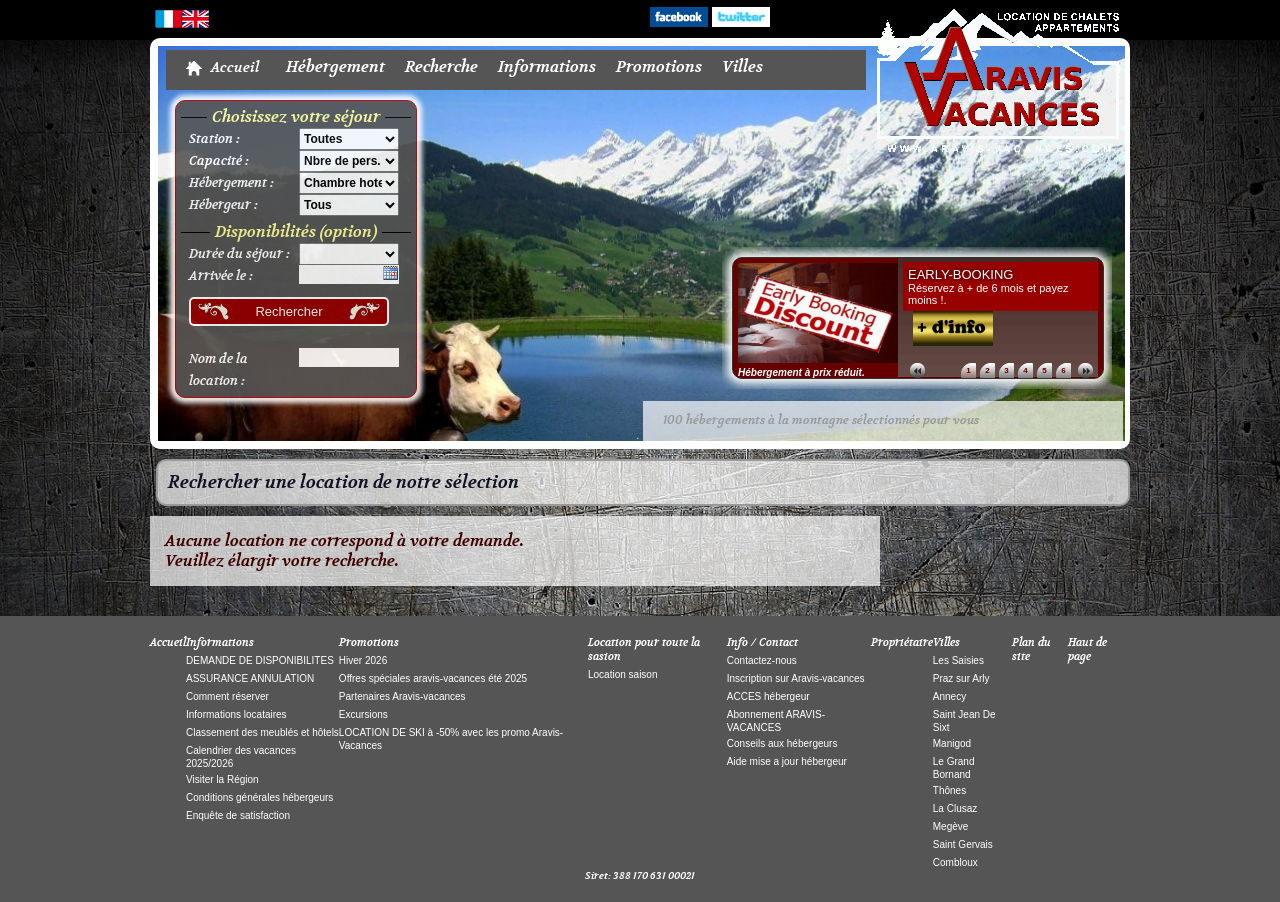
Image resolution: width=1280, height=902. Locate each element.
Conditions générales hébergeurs (259, 797)
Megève (951, 826)
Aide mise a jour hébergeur (787, 761)
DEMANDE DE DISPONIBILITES (260, 660)
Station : (214, 139)
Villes (742, 67)
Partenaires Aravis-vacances (402, 696)
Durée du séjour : (239, 254)
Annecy (949, 696)
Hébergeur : (223, 205)
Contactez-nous (762, 660)
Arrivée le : (221, 276)
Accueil (235, 68)
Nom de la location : (218, 370)
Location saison (623, 674)
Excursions (363, 714)
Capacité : (219, 161)
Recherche (441, 67)
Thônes (949, 790)
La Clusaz (955, 808)
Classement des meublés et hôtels (262, 732)
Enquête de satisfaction (238, 815)
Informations (547, 67)
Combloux (955, 862)
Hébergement (335, 67)
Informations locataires (236, 714)
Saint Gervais (963, 844)
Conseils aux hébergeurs (782, 743)
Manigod (952, 743)
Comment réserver (227, 696)
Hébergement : (231, 183)
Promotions (659, 67)
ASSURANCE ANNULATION (250, 678)
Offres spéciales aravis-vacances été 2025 (433, 678)
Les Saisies (958, 660)
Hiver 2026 (363, 660)
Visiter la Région (222, 779)
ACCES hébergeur (768, 696)
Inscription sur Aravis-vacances (796, 678)
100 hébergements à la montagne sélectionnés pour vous (821, 420)
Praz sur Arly (961, 678)
